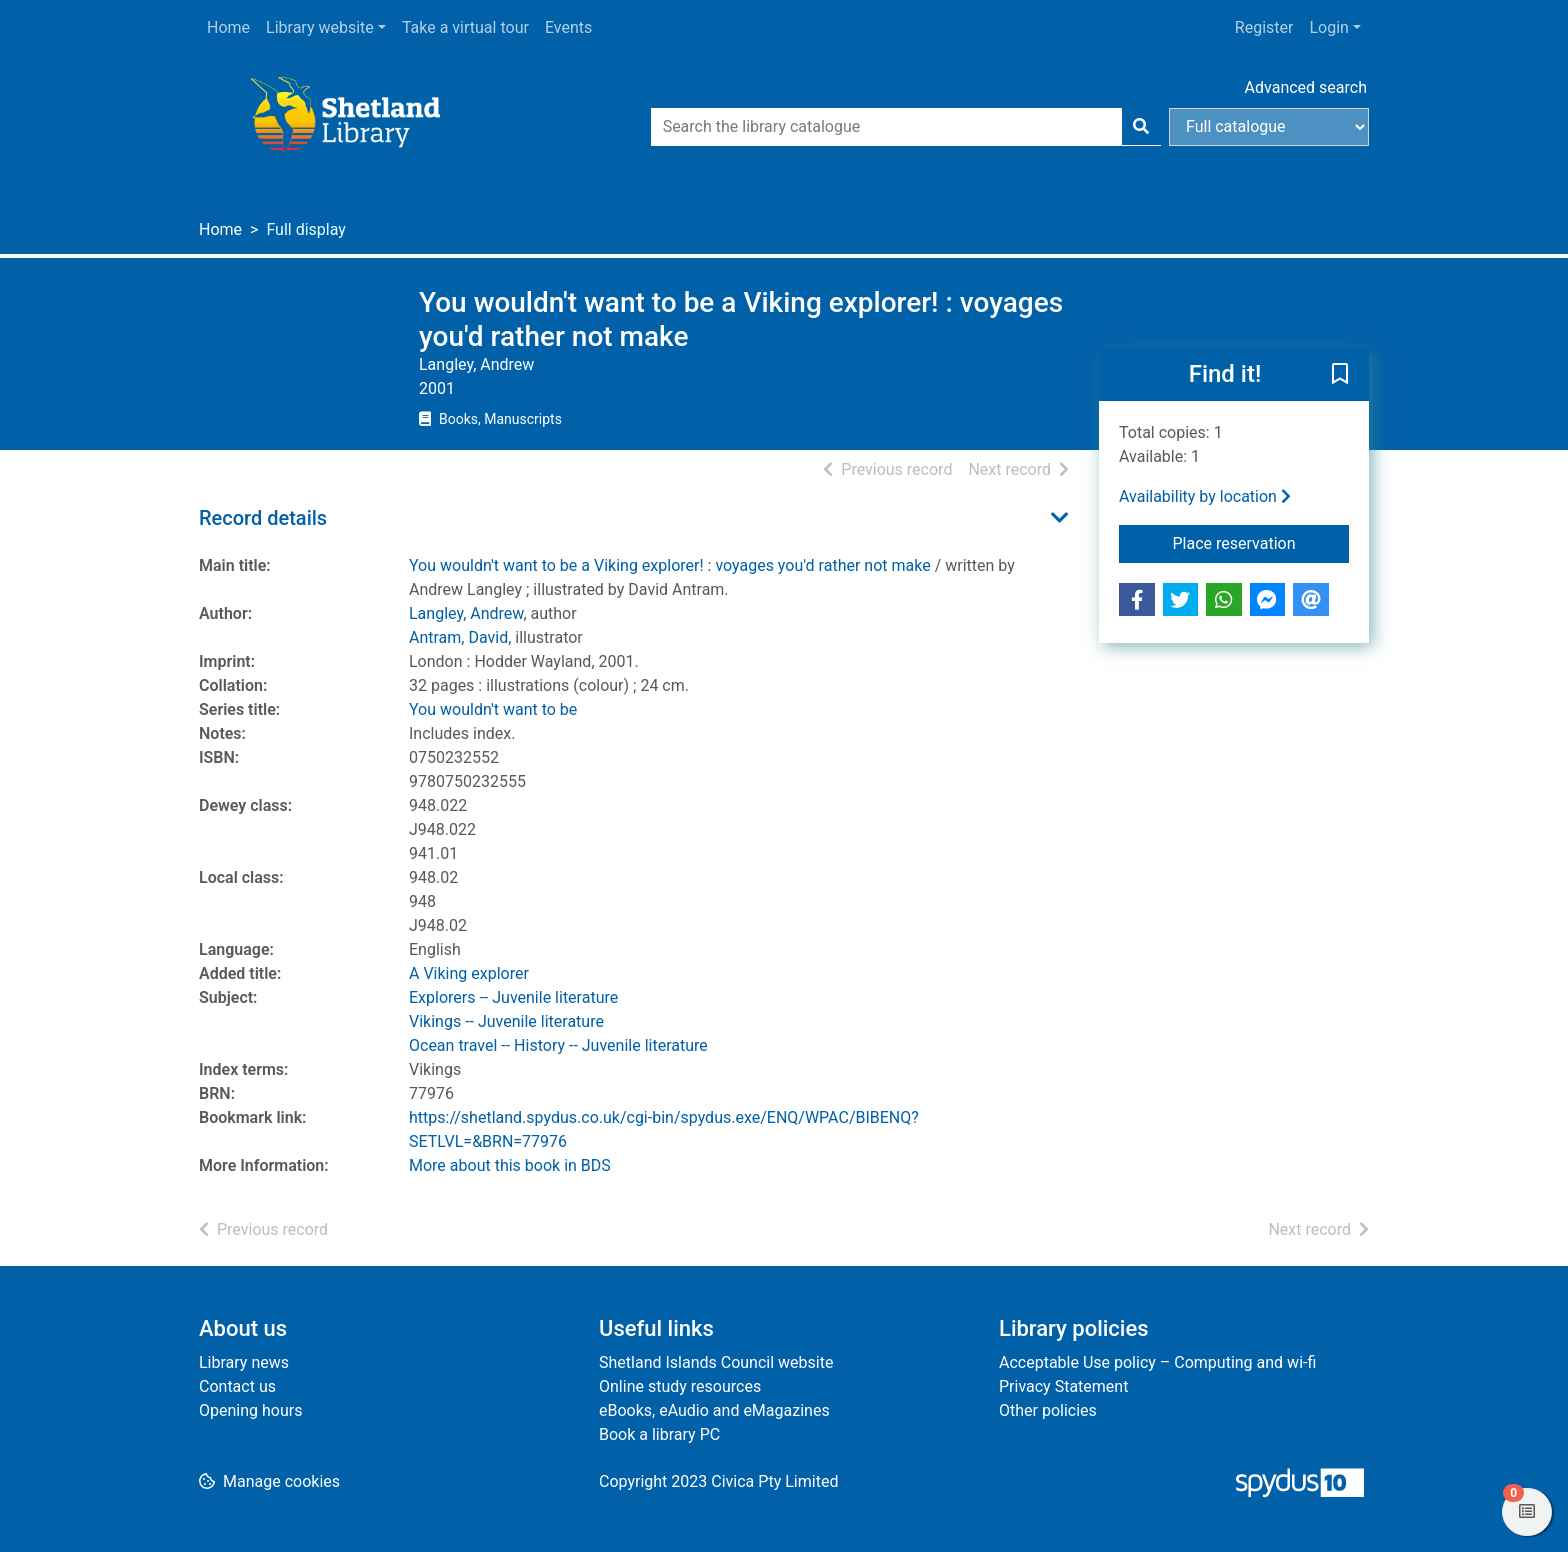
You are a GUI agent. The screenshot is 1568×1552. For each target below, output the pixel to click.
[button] (1340, 376)
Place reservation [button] (1261, 542)
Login (1328, 27)
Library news (244, 1362)
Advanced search (1306, 87)
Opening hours (250, 1410)
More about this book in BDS (510, 1165)
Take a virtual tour (465, 27)
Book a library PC (659, 1434)
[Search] (1141, 127)
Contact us (237, 1386)
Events (568, 27)
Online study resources (680, 1386)
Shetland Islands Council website (716, 1362)
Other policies (1048, 1410)
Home (228, 27)
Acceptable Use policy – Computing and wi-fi (1157, 1362)
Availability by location (1205, 496)
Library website (320, 27)
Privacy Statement (1063, 1386)
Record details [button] (263, 518)
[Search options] (1269, 127)
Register (1264, 27)
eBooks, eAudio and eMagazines (714, 1410)
